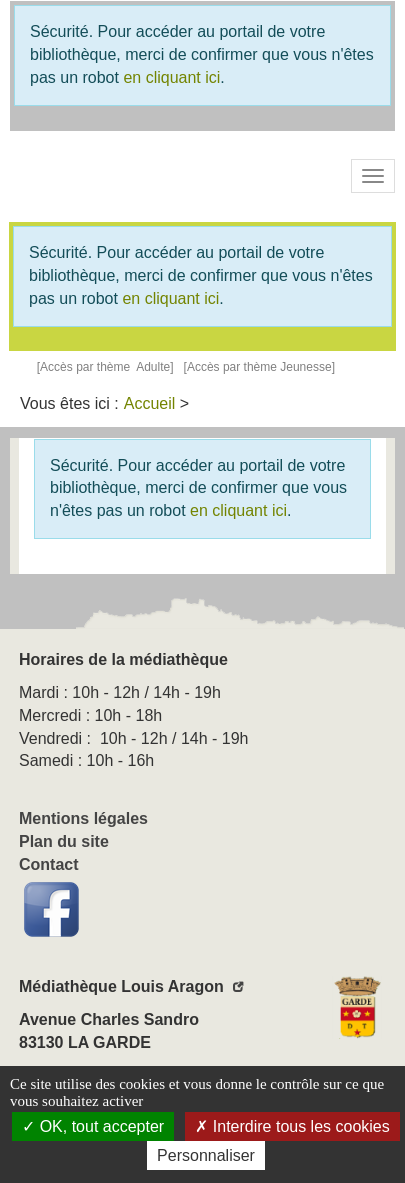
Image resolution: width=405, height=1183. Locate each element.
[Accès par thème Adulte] (105, 367)
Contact (49, 864)
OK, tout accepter (93, 1126)
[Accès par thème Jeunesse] (259, 367)
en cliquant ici (171, 77)
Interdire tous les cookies (292, 1126)
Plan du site (64, 841)
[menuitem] (150, 404)
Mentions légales (83, 818)
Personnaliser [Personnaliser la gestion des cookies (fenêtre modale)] (206, 1155)
